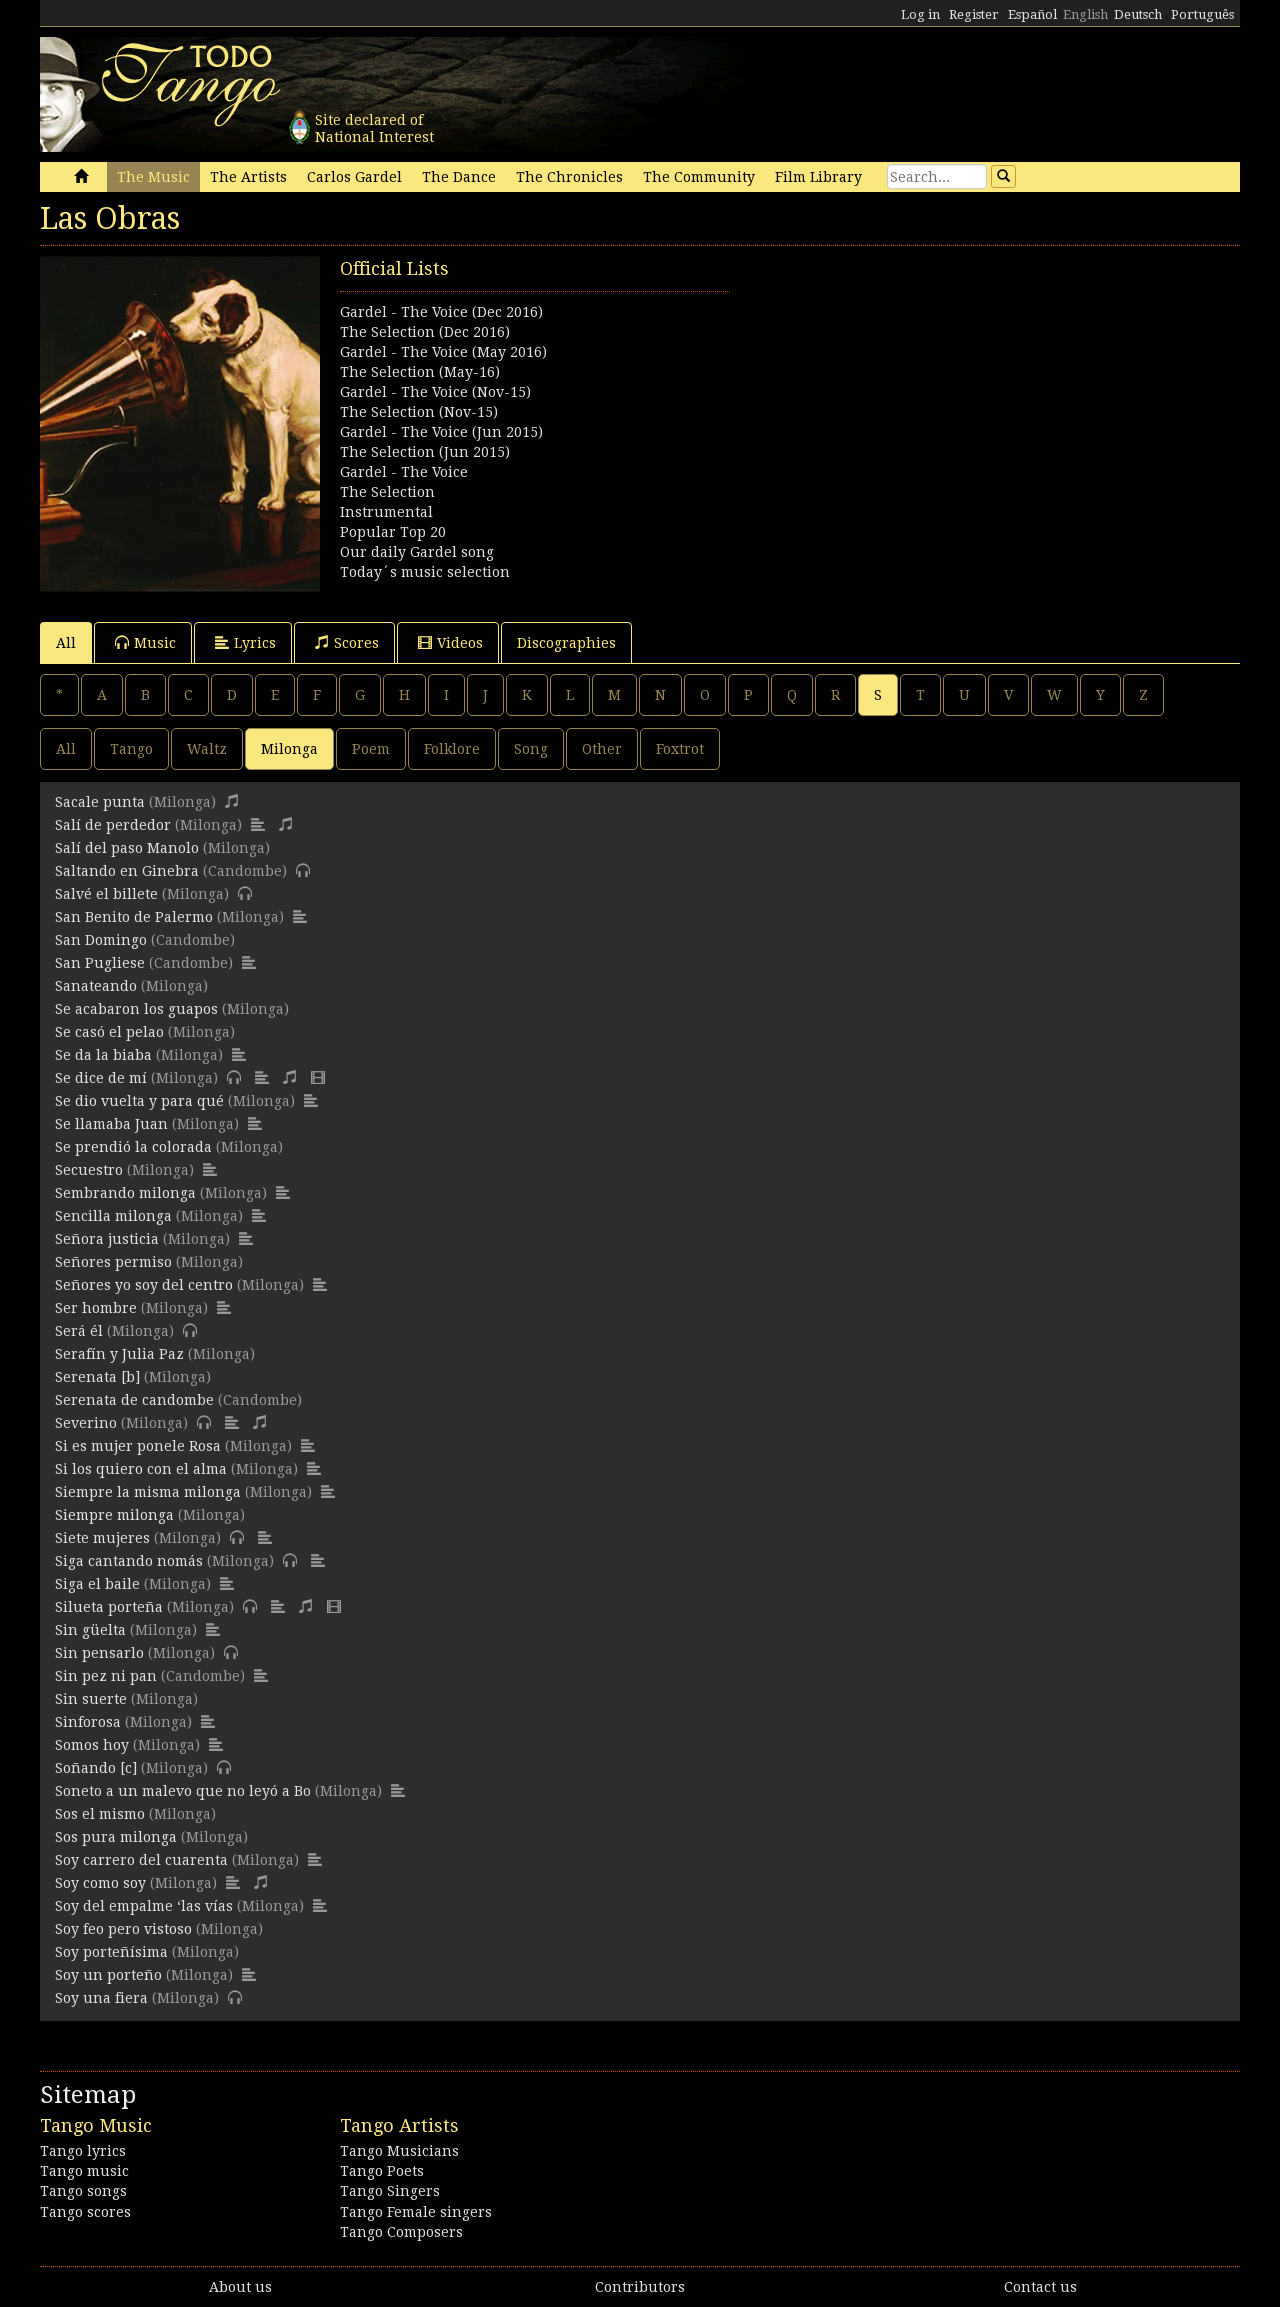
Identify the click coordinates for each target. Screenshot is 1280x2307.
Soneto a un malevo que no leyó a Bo (183, 1791)
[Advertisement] (940, 396)
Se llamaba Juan (111, 1124)
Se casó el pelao (109, 1032)
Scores (347, 642)
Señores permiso (113, 1262)
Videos (450, 642)
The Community (699, 177)
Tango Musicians (399, 2151)
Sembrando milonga (125, 1193)
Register (974, 14)
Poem (371, 749)
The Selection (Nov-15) (419, 412)
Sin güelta (90, 1630)
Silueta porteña (109, 1607)
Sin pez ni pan (106, 1676)
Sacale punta (100, 802)
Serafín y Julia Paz (119, 1354)
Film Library (818, 177)
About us (240, 2287)
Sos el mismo (100, 1814)
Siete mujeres (102, 1538)
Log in (920, 14)
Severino (86, 1423)
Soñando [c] (96, 1768)
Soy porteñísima (111, 1952)
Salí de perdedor (113, 825)
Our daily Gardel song (417, 552)
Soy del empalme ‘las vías (144, 1906)
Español (1032, 14)
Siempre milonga (114, 1515)
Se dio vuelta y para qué (139, 1101)
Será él (79, 1331)
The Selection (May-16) (420, 372)
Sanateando (96, 986)
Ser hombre (96, 1308)
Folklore (452, 749)
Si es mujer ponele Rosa (138, 1446)
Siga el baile (97, 1584)
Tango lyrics (83, 2151)
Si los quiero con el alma (141, 1469)
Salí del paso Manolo (127, 848)
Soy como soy (100, 1883)
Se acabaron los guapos (136, 1009)
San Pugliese (100, 963)
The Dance (459, 177)
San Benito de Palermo (134, 917)
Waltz (207, 749)
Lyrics (245, 642)
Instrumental (386, 512)
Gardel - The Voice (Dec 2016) (441, 312)
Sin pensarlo (99, 1653)
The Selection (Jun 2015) (425, 452)
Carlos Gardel (354, 177)
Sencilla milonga (113, 1216)
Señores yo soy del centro (144, 1285)
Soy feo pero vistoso (123, 1929)
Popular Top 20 (393, 532)
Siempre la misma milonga (148, 1492)
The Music (153, 177)
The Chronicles (569, 177)
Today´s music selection (425, 572)
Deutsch (1138, 14)
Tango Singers (390, 2191)
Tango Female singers (416, 2212)
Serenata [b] (97, 1377)
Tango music (84, 2171)
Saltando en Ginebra (127, 871)
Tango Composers (401, 2232)
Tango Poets (382, 2171)
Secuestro (89, 1170)
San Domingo (101, 940)
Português (1202, 14)
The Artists (248, 177)
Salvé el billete (106, 894)
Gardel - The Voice (404, 472)
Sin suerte (91, 1699)
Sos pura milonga (116, 1837)
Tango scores (85, 2212)
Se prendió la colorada (133, 1147)
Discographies (566, 643)
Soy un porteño (108, 1975)
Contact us (1040, 2287)
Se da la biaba (103, 1055)
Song (531, 749)
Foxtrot (680, 749)
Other (602, 749)
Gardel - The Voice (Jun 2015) (441, 432)
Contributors (640, 2287)
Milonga (289, 749)
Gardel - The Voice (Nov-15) (435, 392)
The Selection (387, 492)
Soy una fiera (101, 1998)
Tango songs (83, 2191)
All (66, 643)
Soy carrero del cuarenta (141, 1860)
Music (145, 642)
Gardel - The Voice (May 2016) (443, 352)
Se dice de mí (101, 1078)
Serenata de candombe (134, 1400)
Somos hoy (92, 1745)
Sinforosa (88, 1722)
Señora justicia (107, 1239)
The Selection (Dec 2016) (425, 332)
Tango (131, 749)
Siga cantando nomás (129, 1561)
